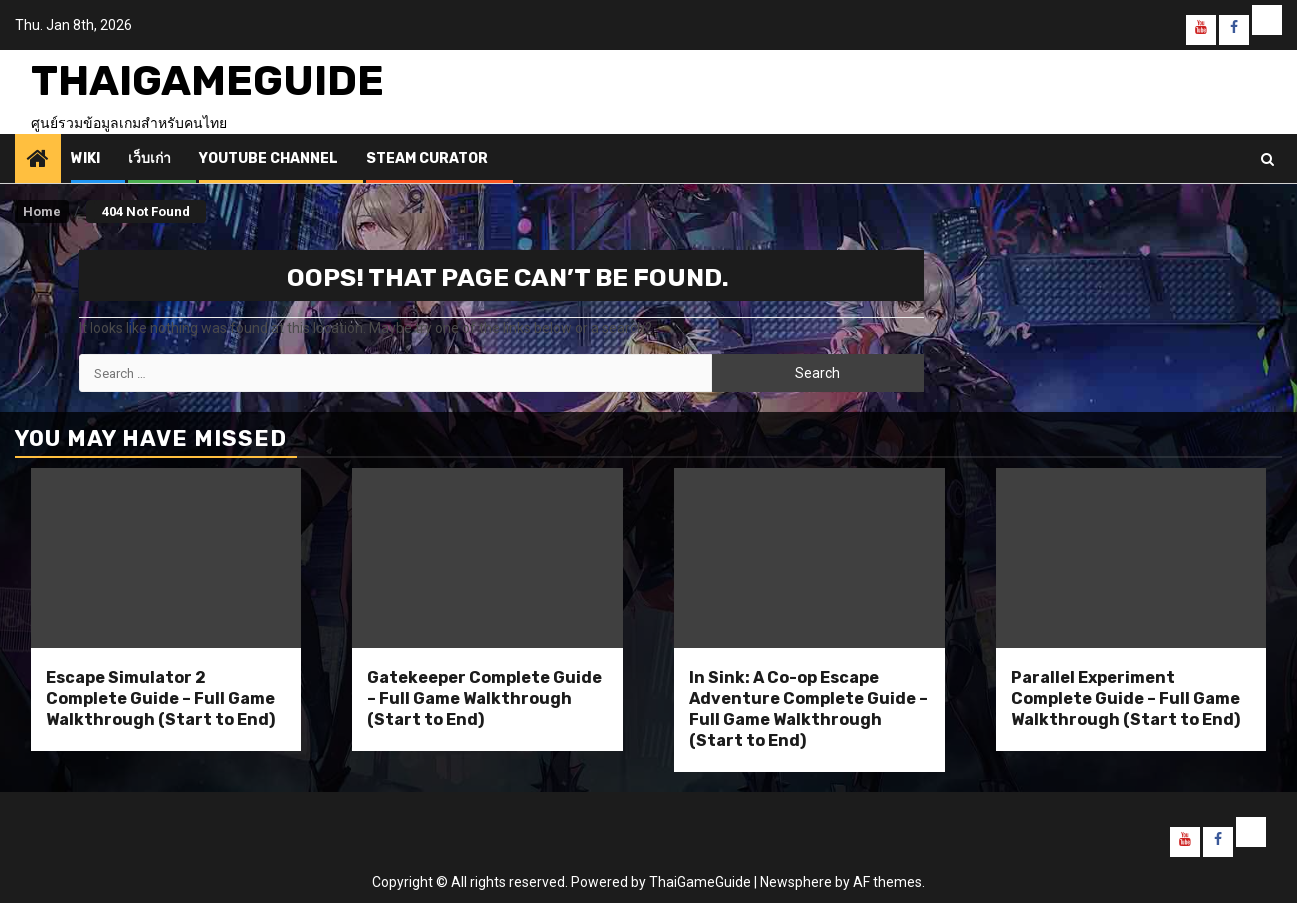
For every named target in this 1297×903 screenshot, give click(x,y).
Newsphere (796, 882)
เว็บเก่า (149, 158)
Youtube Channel (268, 158)
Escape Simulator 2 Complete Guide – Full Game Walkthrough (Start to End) (160, 698)
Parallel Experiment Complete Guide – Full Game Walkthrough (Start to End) (1125, 698)
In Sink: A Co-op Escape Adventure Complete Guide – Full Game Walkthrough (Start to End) (808, 708)
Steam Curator (427, 158)
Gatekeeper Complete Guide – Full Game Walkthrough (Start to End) (484, 698)
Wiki (85, 158)
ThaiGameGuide (207, 81)
